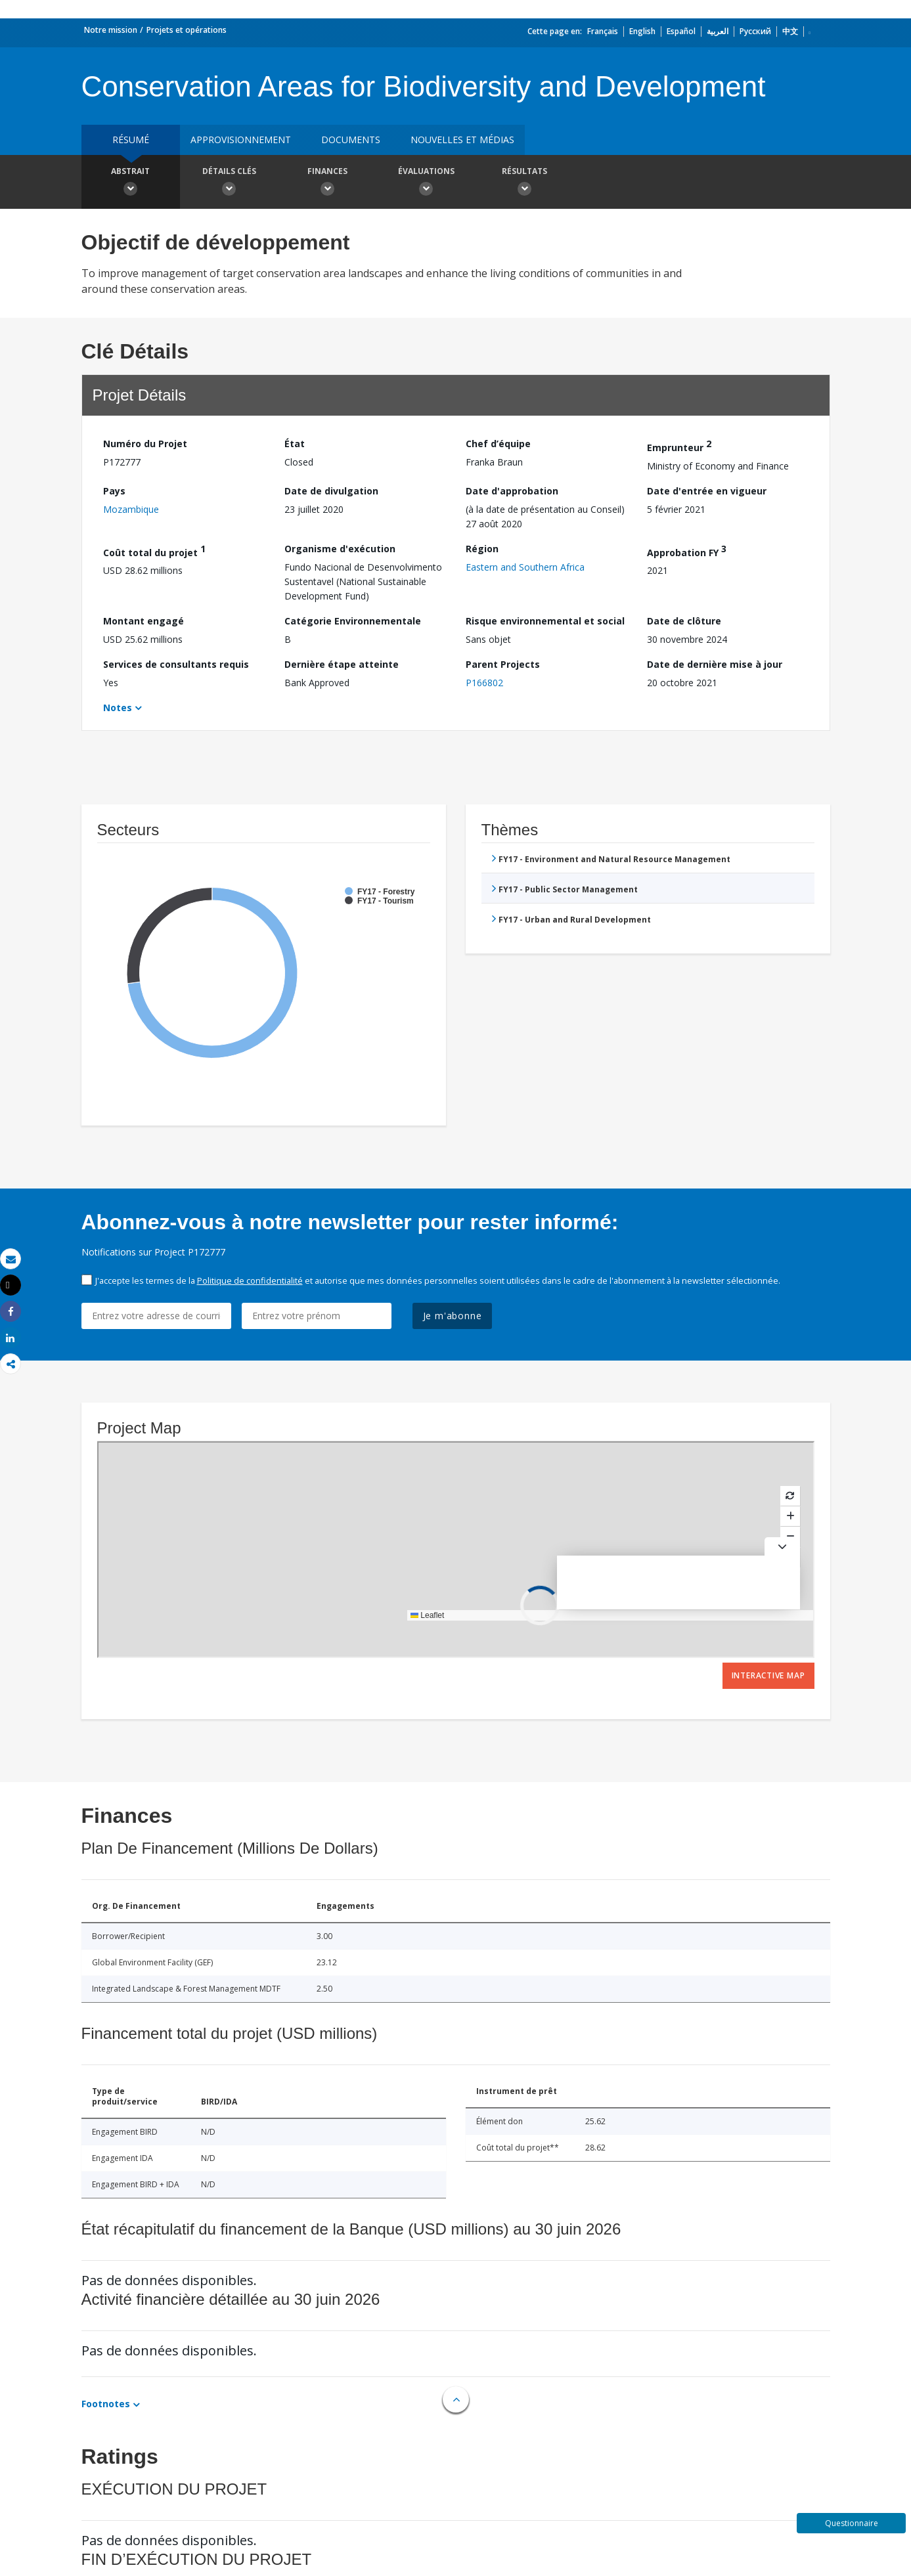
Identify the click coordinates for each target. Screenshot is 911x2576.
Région (482, 548)
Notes (117, 707)
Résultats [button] (525, 183)
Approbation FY (686, 550)
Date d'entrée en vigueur (707, 491)
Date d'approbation (512, 491)
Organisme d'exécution (339, 548)
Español (681, 31)
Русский (755, 31)
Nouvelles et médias (462, 139)
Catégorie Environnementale (352, 621)
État (294, 443)
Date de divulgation (331, 491)
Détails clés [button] (229, 183)
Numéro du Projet (145, 443)
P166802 (484, 682)
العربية (717, 31)
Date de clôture (684, 621)
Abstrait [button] (130, 183)
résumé (130, 139)
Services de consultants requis (176, 664)
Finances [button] (328, 183)
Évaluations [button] (426, 183)
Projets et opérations (186, 29)
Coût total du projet (154, 550)
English (642, 31)
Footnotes (105, 2403)
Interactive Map (768, 1675)
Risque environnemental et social (545, 621)
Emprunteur (679, 445)
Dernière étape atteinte (341, 664)
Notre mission (110, 29)
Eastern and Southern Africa (525, 567)
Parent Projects (503, 664)
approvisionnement (240, 139)
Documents (350, 139)
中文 (790, 31)
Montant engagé (143, 621)
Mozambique (131, 509)
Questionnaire (851, 2523)
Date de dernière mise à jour (714, 664)
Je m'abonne (452, 1315)
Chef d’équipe (498, 443)
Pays (114, 491)
